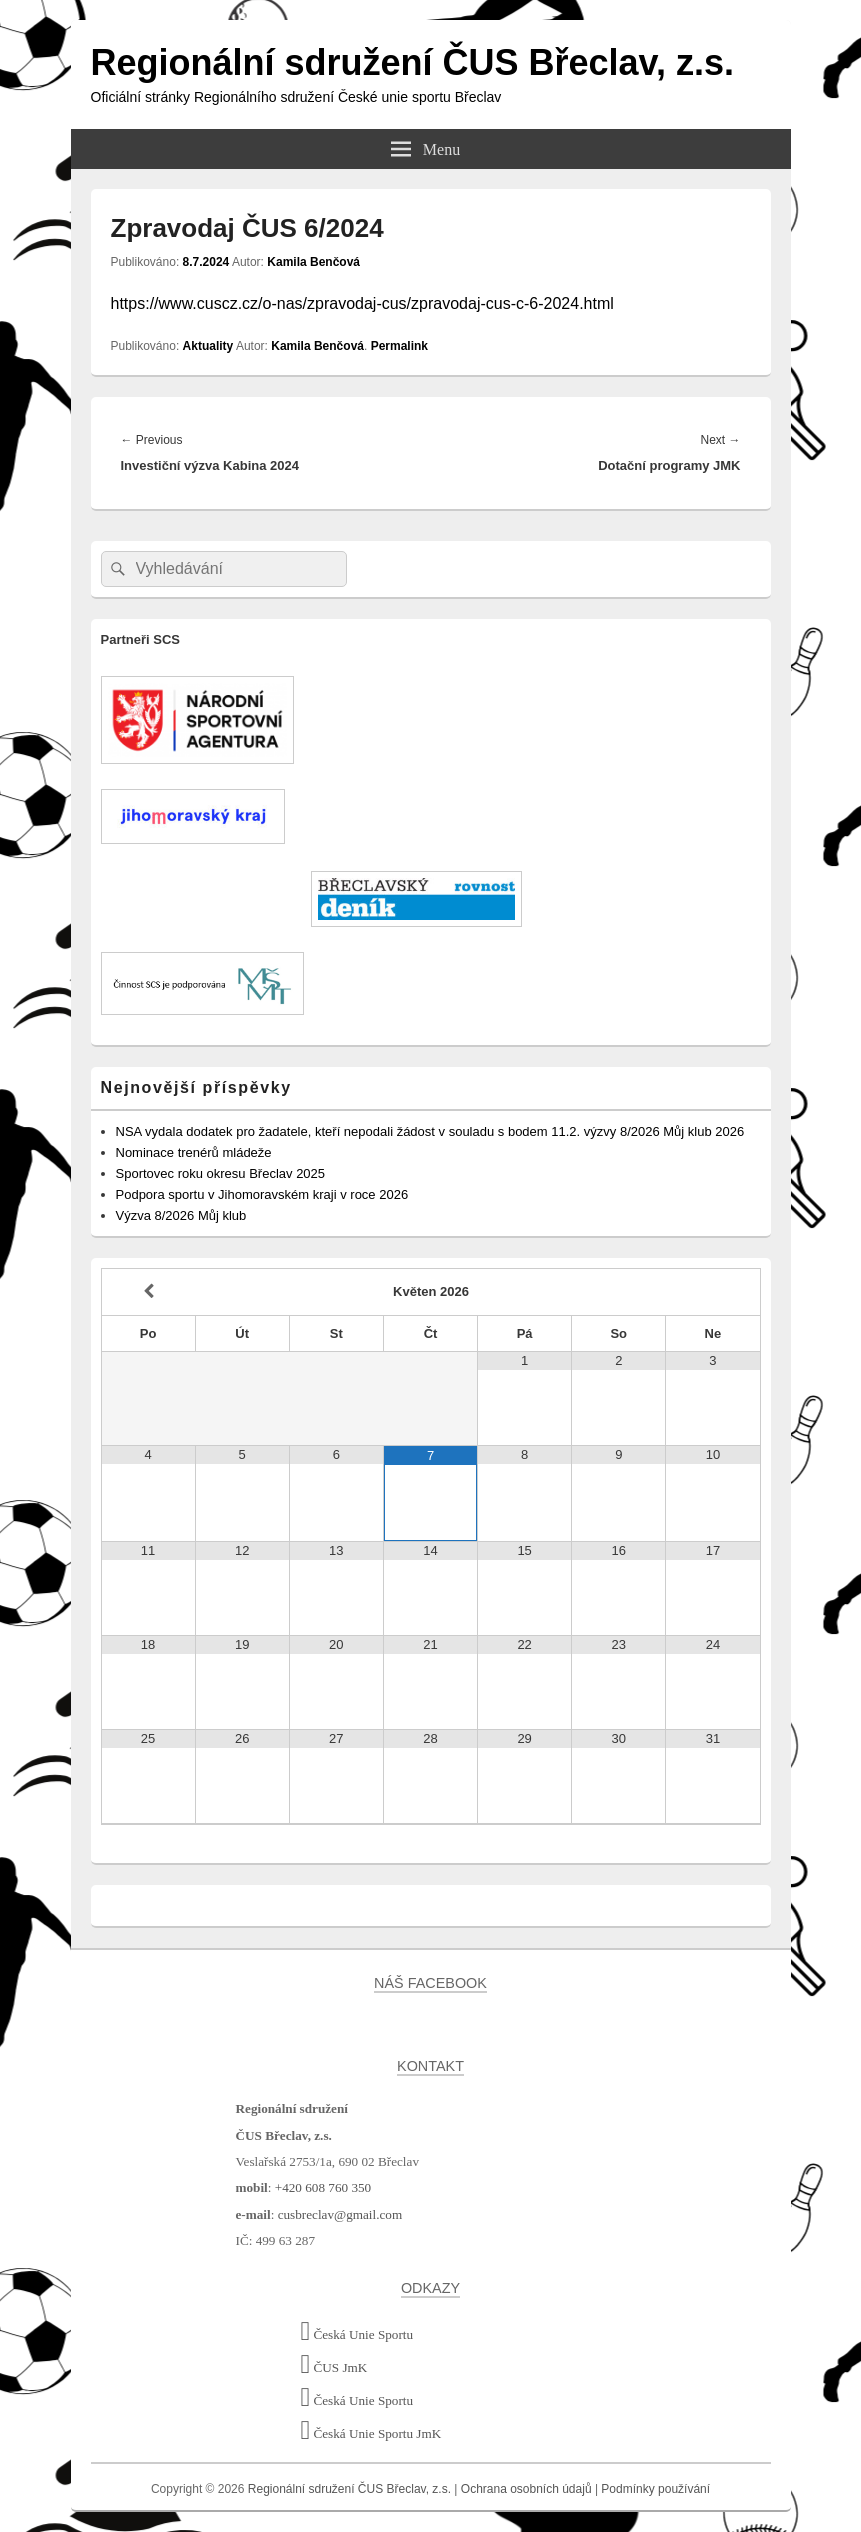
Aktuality (208, 346)
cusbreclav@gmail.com (340, 2214)
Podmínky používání (655, 2489)
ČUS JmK (334, 2367)
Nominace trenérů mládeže (194, 1152)
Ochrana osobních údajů (526, 2489)
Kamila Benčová (313, 262)
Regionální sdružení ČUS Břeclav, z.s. (413, 62)
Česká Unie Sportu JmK (371, 2433)
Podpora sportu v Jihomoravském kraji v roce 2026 (262, 1194)
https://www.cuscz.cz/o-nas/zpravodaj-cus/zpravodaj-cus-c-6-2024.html (362, 303)
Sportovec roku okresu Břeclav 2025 (221, 1173)
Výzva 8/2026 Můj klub (181, 1215)
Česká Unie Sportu (357, 2334)
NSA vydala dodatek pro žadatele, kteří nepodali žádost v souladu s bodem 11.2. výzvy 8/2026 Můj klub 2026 (430, 1131)
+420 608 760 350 (323, 2187)
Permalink (399, 346)
